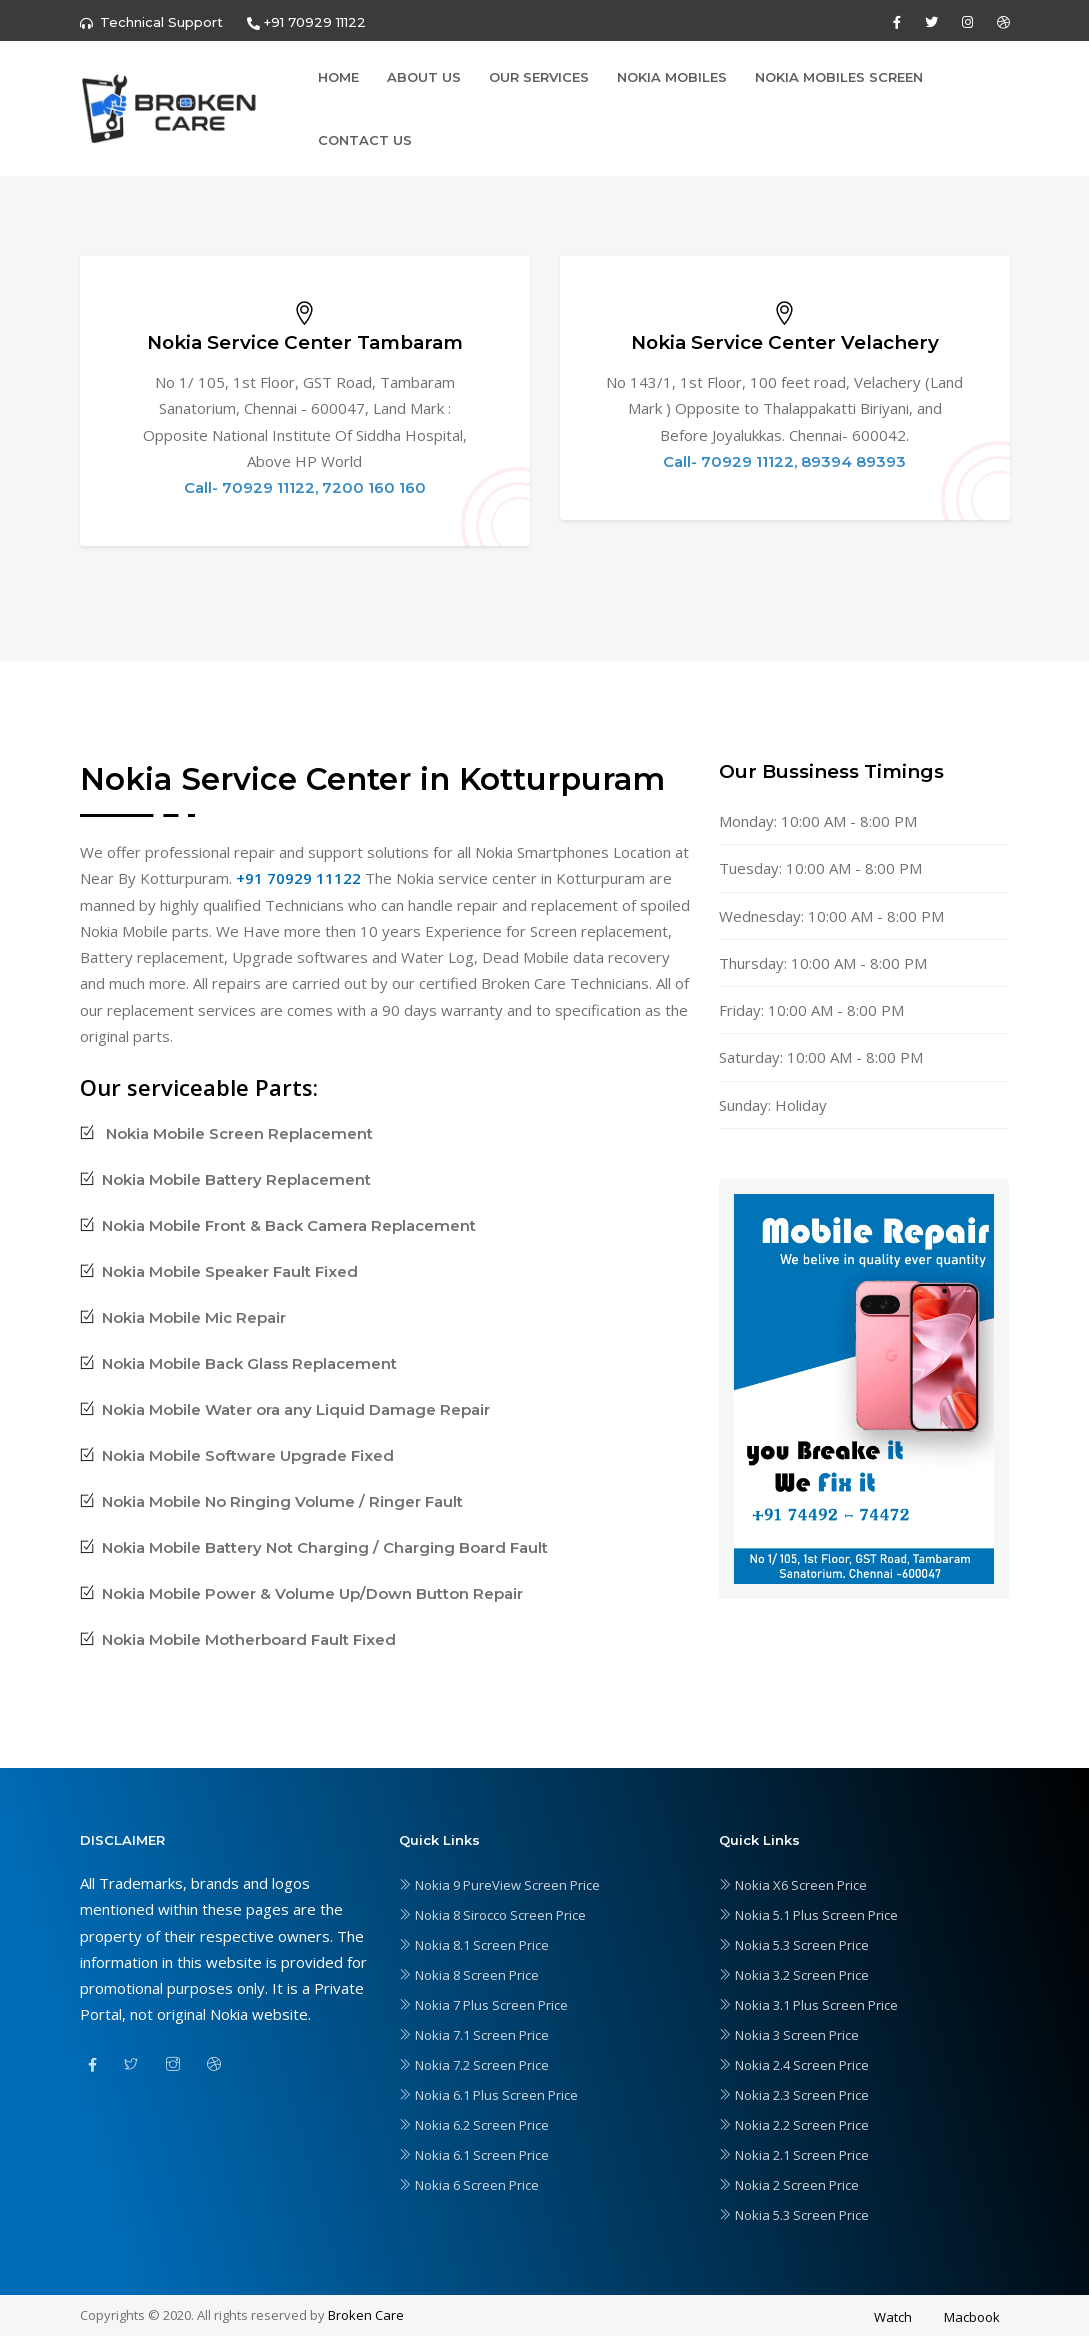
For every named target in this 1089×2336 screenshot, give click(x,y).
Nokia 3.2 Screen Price (794, 1975)
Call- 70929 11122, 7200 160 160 (305, 487)
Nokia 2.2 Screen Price (794, 2125)
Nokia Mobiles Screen (839, 77)
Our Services (539, 77)
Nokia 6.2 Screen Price (474, 2125)
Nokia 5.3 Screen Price (794, 1945)
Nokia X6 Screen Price (793, 1885)
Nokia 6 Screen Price (469, 2185)
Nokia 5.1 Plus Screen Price (808, 1915)
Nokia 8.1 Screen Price (474, 1945)
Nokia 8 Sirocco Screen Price (492, 1915)
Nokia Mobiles (672, 77)
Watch (893, 2317)
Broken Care (366, 2315)
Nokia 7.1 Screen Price (474, 2035)
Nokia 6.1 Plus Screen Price (488, 2095)
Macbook (972, 2317)
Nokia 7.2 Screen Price (474, 2065)
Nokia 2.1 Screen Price (794, 2155)
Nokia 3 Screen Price (789, 2035)
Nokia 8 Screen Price (469, 1975)
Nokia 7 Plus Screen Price (483, 2005)
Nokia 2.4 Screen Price (794, 2065)
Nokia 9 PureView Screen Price (499, 1885)
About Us (424, 77)
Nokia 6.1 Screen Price (474, 2155)
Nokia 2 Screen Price (789, 2185)
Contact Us (365, 140)
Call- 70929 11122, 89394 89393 (784, 461)
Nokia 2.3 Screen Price (794, 2095)
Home (338, 77)
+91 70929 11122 (298, 878)
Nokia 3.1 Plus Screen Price (808, 2005)
